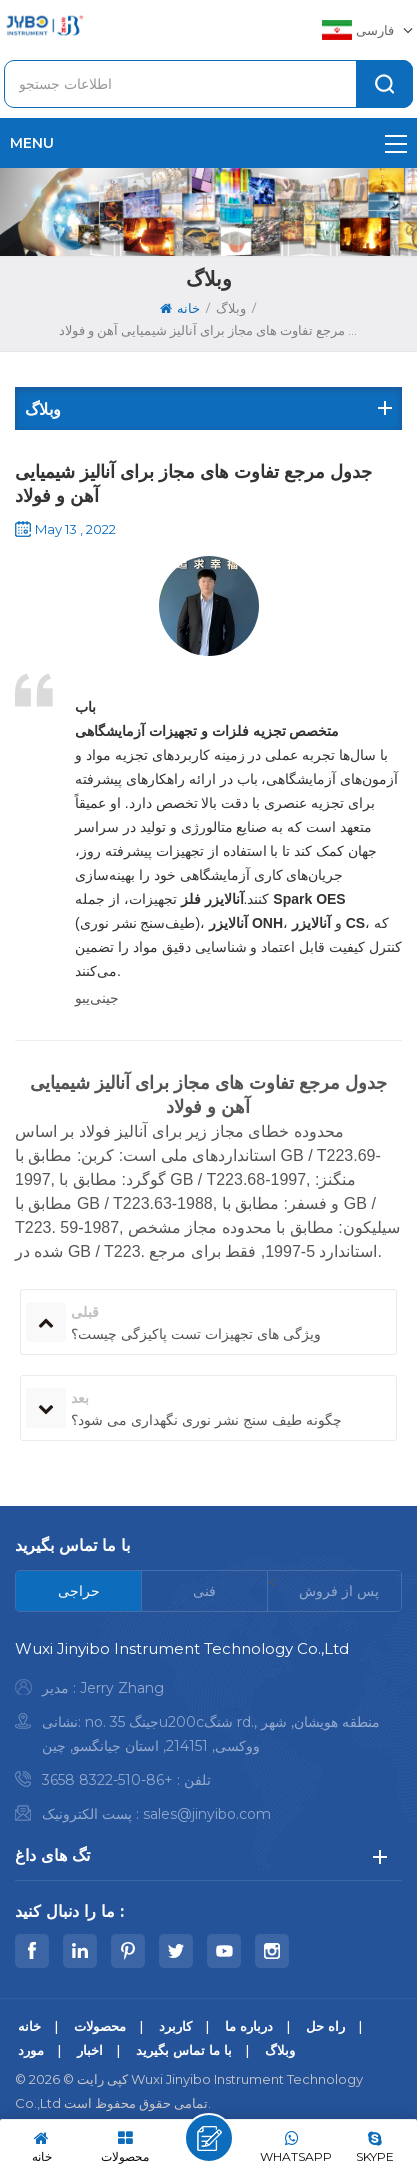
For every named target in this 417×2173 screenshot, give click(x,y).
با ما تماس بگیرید (184, 2050)
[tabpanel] (208, 1736)
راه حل (325, 2026)
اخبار (90, 2050)
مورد (31, 2050)
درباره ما (249, 2026)
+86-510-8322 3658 (107, 1780)
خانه (180, 308)
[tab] (79, 1591)
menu (208, 143)
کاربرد (175, 2026)
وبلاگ (280, 2050)
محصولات (100, 2026)
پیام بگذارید (209, 2138)
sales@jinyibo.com (207, 1814)
